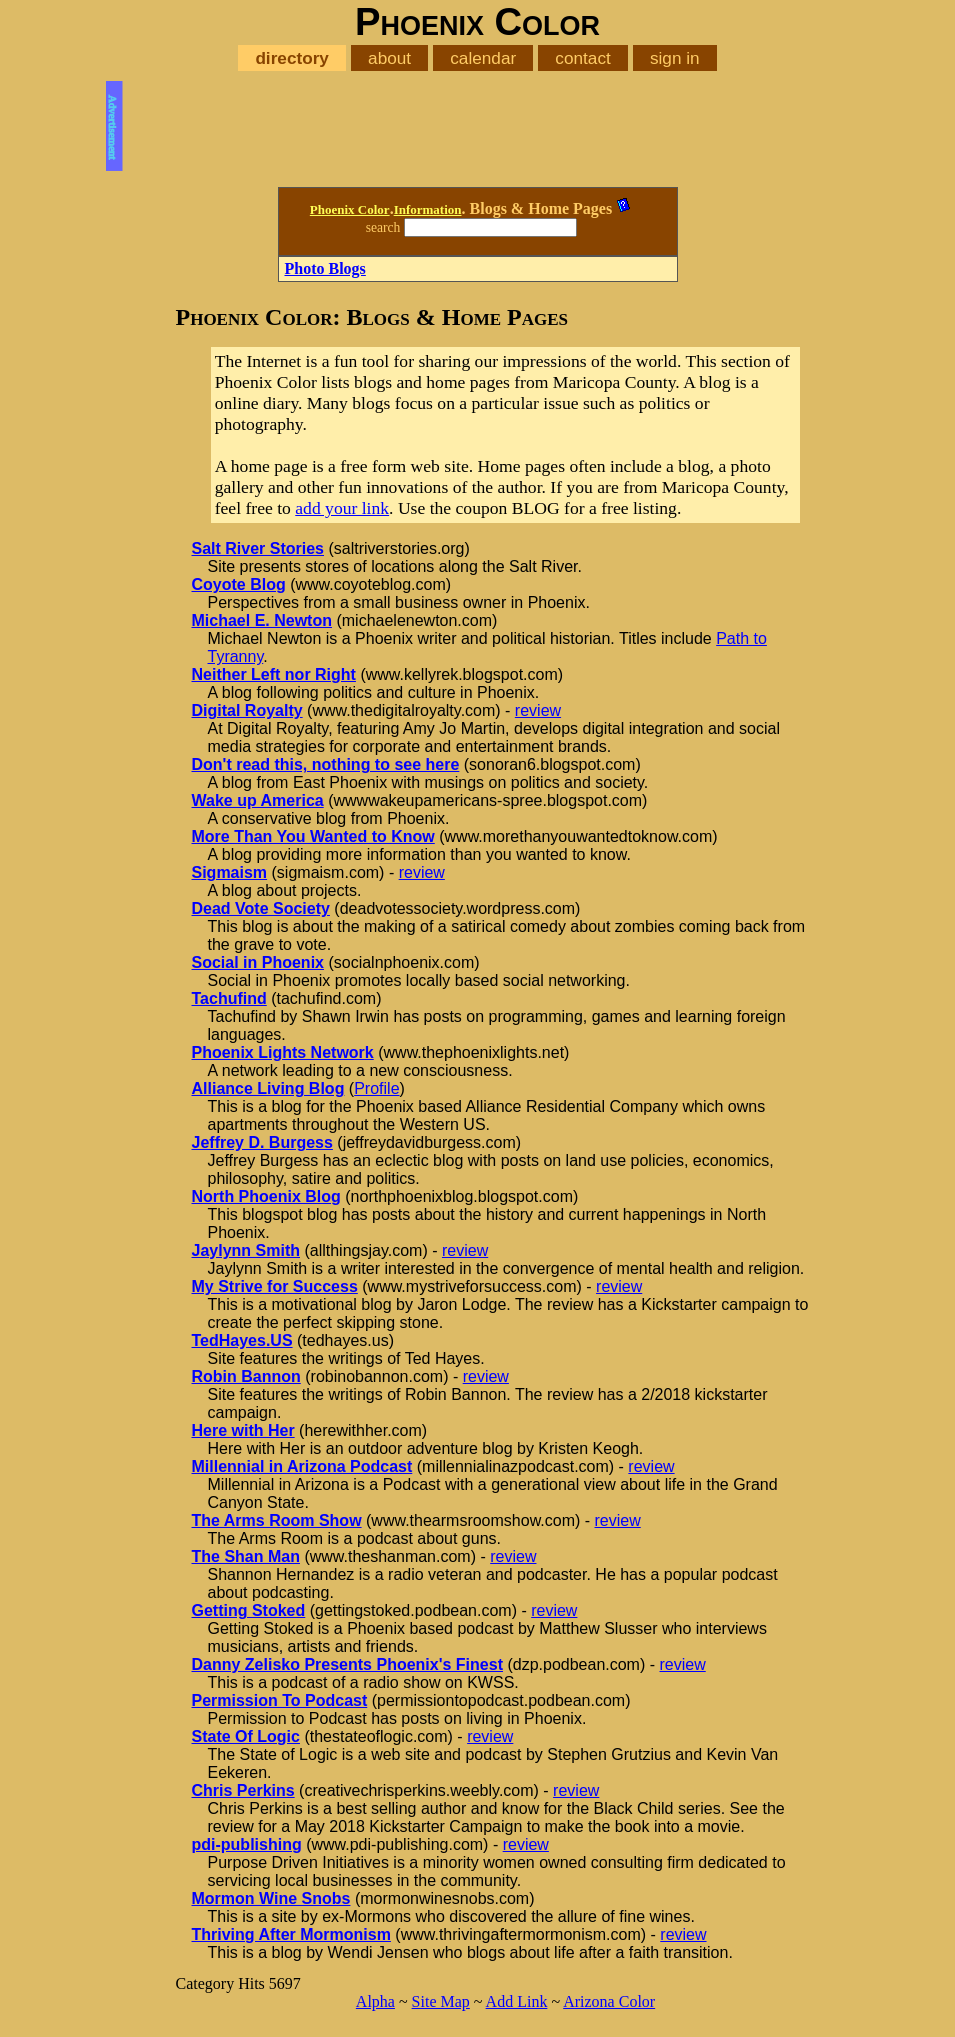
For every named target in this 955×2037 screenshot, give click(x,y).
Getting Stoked (249, 1610)
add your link (342, 508)
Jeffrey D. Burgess (262, 1142)
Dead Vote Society (261, 908)
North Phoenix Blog (266, 1196)
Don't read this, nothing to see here (326, 764)
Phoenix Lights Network (283, 1052)
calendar (483, 58)
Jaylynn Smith (246, 1250)
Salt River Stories (258, 548)
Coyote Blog (239, 584)
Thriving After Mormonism (291, 1934)
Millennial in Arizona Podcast (302, 1466)
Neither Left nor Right (274, 674)
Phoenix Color (350, 209)
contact (582, 58)
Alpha (375, 2001)
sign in (675, 58)
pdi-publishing (247, 1844)
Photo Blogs (325, 268)
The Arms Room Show (277, 1520)
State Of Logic (246, 1736)
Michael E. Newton (262, 620)
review (538, 710)
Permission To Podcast (280, 1700)
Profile (376, 1088)
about (389, 58)
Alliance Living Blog (268, 1088)
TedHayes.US (242, 1340)
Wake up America (258, 800)
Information (428, 209)
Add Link (517, 2001)
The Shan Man (246, 1556)
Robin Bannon (246, 1376)
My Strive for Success (275, 1286)
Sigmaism (230, 872)
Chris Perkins (243, 1790)
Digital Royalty (247, 710)
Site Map (441, 2001)
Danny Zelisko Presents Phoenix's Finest (347, 1664)
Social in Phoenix (258, 962)
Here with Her (243, 1430)
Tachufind (229, 998)
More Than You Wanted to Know (313, 836)
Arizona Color (609, 2001)
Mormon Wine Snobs (271, 1898)
